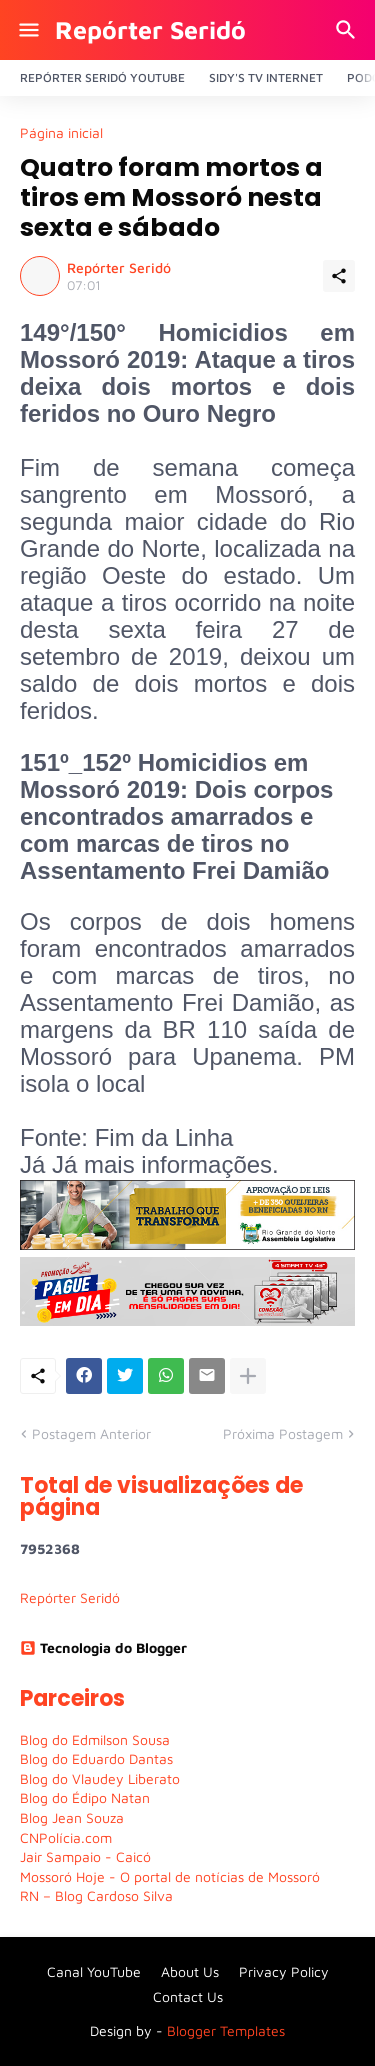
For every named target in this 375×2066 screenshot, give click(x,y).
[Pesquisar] (348, 30)
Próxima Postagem (283, 1433)
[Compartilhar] (339, 276)
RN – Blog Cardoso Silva (96, 1895)
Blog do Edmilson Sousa (95, 1739)
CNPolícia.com (66, 1837)
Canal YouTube (94, 1971)
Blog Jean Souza (72, 1817)
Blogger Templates (226, 2030)
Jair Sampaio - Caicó (85, 1856)
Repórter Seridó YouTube (102, 77)
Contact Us (188, 1996)
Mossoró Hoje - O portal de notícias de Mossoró (170, 1876)
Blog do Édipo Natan (85, 1797)
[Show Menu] (27, 30)
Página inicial (61, 133)
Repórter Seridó (150, 29)
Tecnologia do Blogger (103, 1647)
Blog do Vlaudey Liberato (100, 1778)
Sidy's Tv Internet (266, 77)
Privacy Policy (284, 1971)
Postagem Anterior (91, 1433)
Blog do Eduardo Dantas (96, 1758)
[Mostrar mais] (248, 1376)
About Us (190, 1971)
